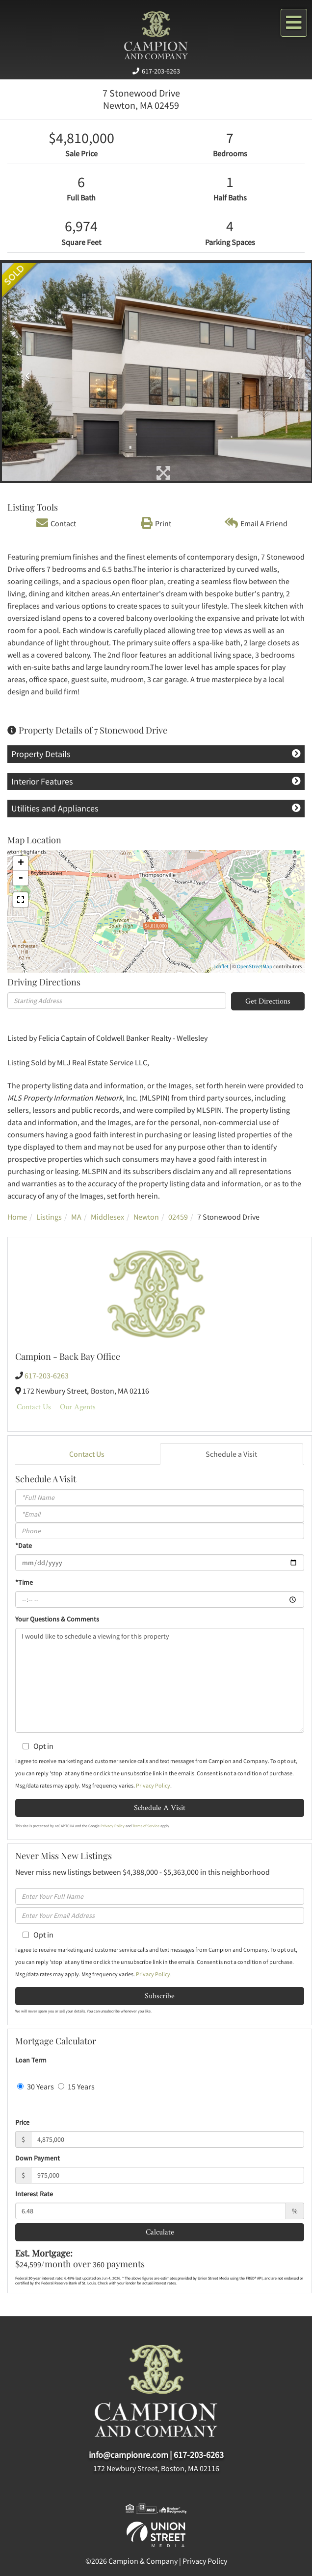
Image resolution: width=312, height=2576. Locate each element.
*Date (23, 1545)
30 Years (35, 2086)
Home (17, 1217)
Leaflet (221, 966)
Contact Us (34, 1406)
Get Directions (267, 1001)
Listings (49, 1217)
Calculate (160, 2232)
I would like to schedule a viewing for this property (159, 1680)
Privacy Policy (153, 1785)
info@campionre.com (128, 2454)
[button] (25, 372)
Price (22, 2122)
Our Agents (78, 1406)
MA (76, 1217)
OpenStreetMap (254, 966)
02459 (178, 1217)
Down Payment (37, 2158)
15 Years (76, 2086)
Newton (146, 1217)
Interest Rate (34, 2193)
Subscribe (160, 1995)
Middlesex (107, 1217)
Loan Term (31, 2060)
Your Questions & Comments (57, 1619)
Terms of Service (145, 1825)
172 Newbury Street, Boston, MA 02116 (156, 2468)
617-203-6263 (161, 71)
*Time (24, 1582)
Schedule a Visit (231, 1454)
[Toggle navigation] (294, 23)
